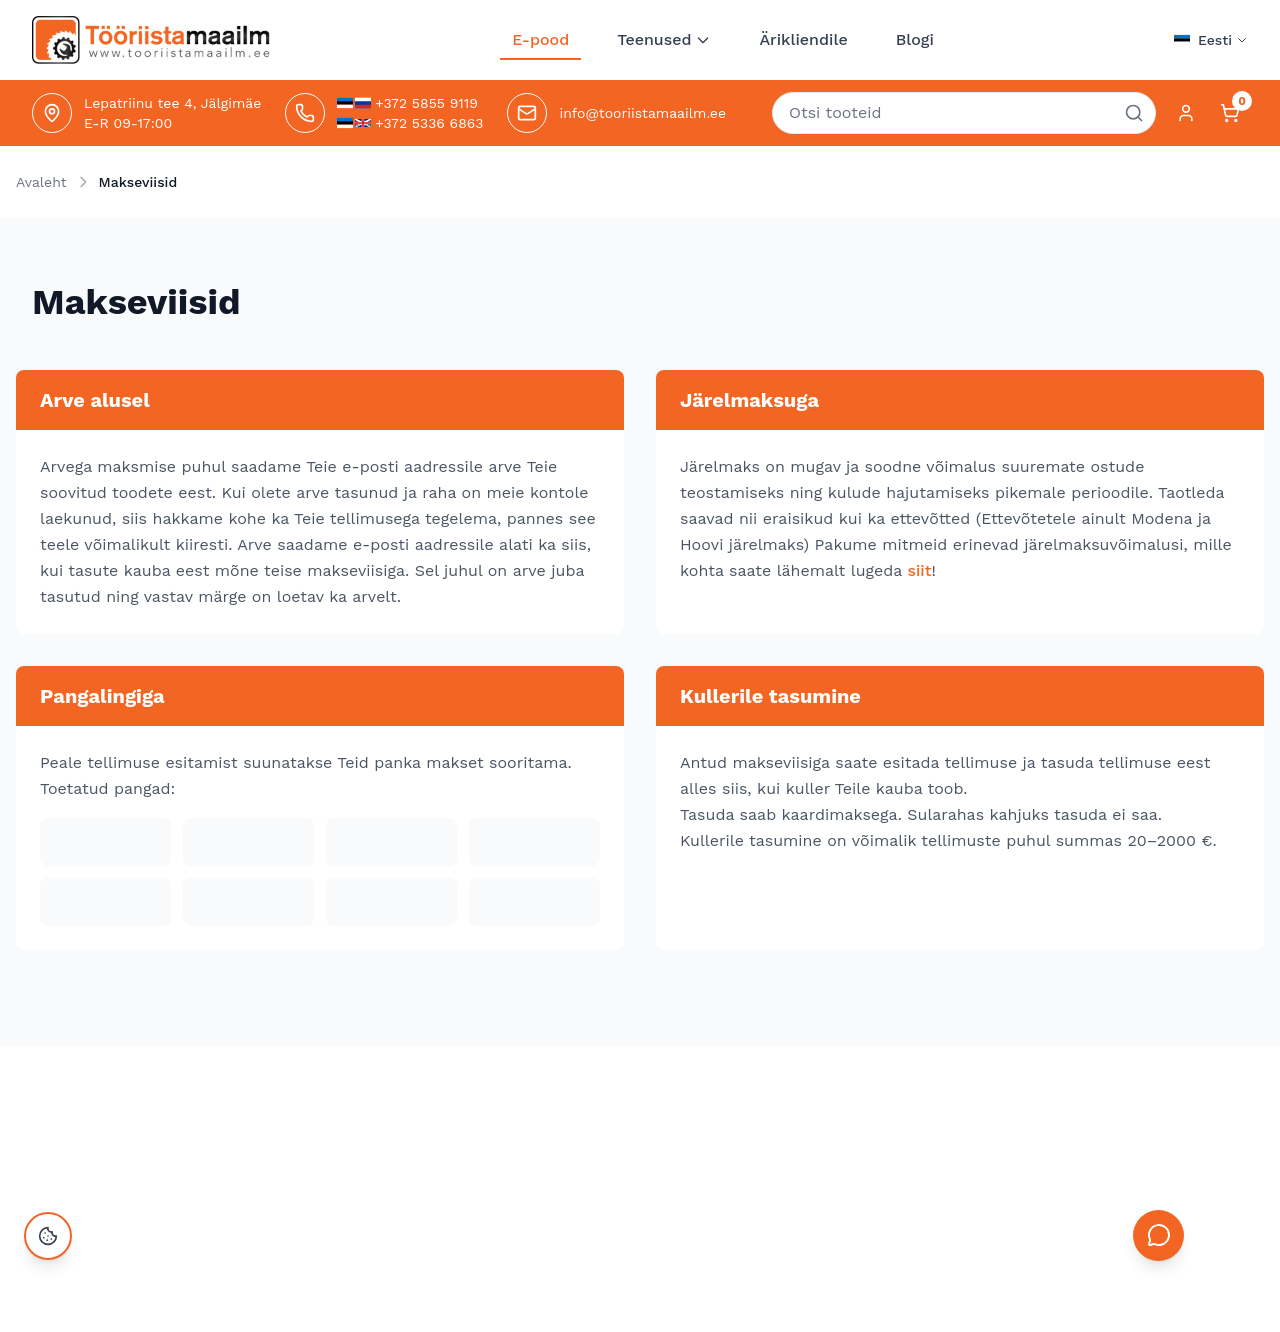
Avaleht (41, 182)
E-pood (540, 45)
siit (919, 570)
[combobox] (964, 113)
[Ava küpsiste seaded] (48, 1284)
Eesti (1223, 40)
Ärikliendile (803, 39)
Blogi (915, 39)
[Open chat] (1156, 1280)
